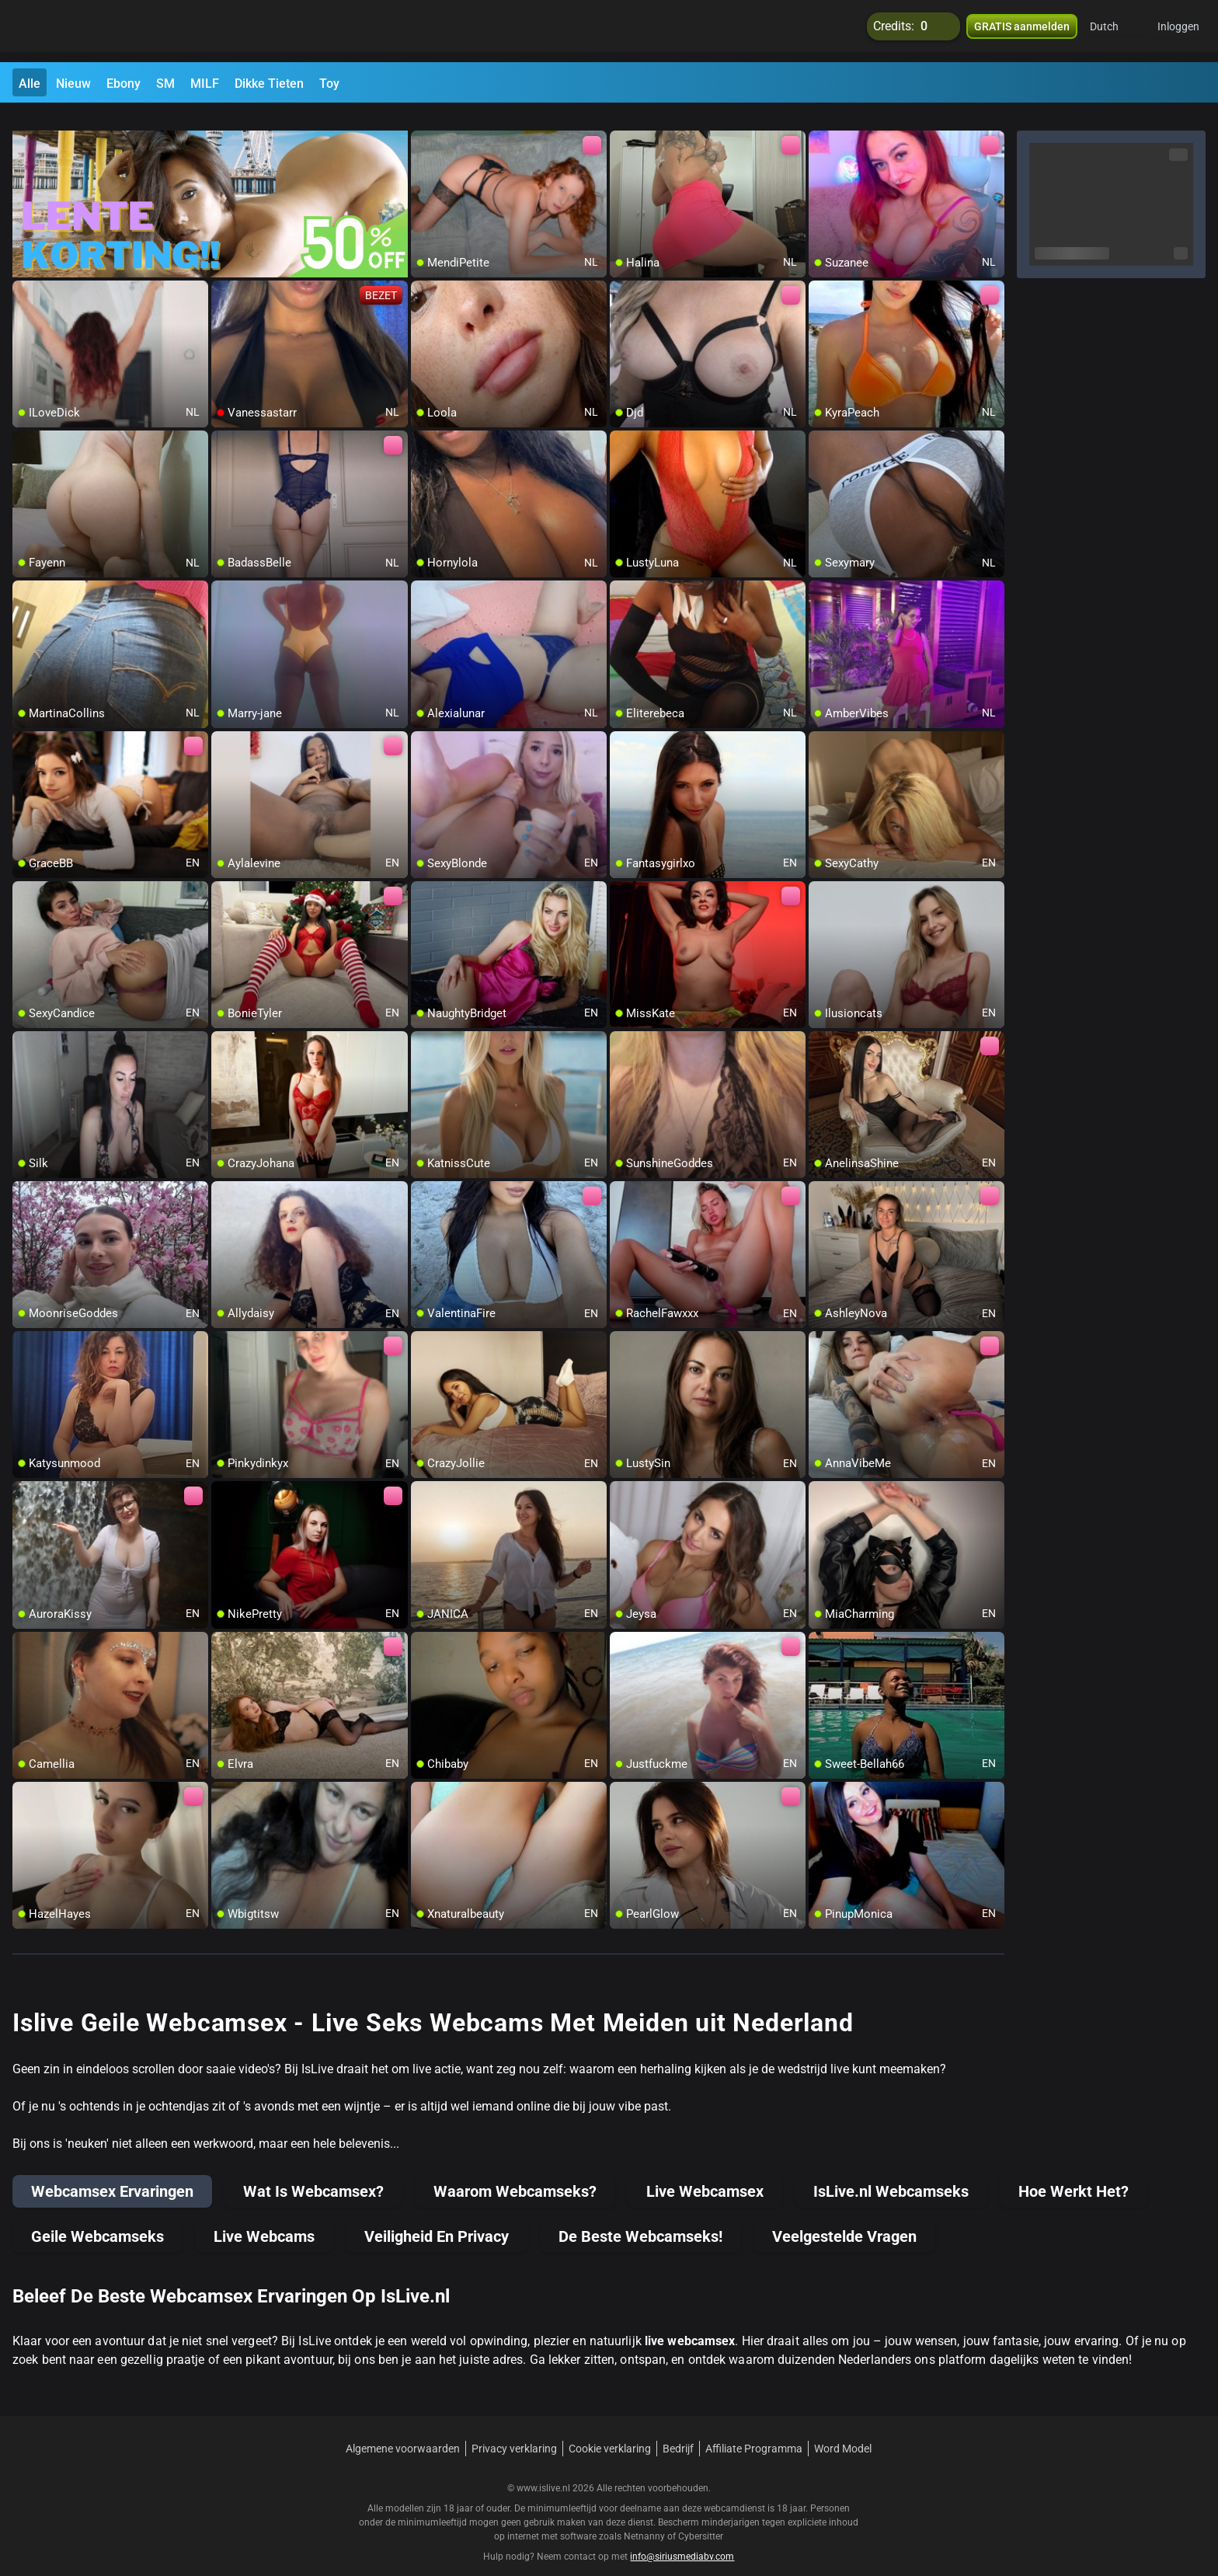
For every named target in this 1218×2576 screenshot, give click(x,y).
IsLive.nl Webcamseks (891, 2172)
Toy (329, 83)
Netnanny (645, 2517)
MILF (204, 83)
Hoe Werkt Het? (1073, 2172)
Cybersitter (700, 2517)
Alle (29, 83)
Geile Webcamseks (97, 2217)
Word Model (843, 2430)
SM (165, 83)
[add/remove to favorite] (423, 124)
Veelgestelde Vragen (844, 2217)
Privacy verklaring (514, 2430)
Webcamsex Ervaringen (112, 2172)
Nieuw (73, 83)
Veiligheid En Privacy (436, 2217)
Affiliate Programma (753, 2430)
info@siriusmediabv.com (682, 2537)
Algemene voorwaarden (403, 2430)
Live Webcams (264, 2217)
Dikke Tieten (269, 83)
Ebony (123, 83)
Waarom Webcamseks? (515, 2172)
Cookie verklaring (610, 2430)
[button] (1114, 31)
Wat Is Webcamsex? (313, 2172)
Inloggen (1178, 31)
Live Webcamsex (705, 2172)
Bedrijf (678, 2430)
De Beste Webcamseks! (640, 2217)
